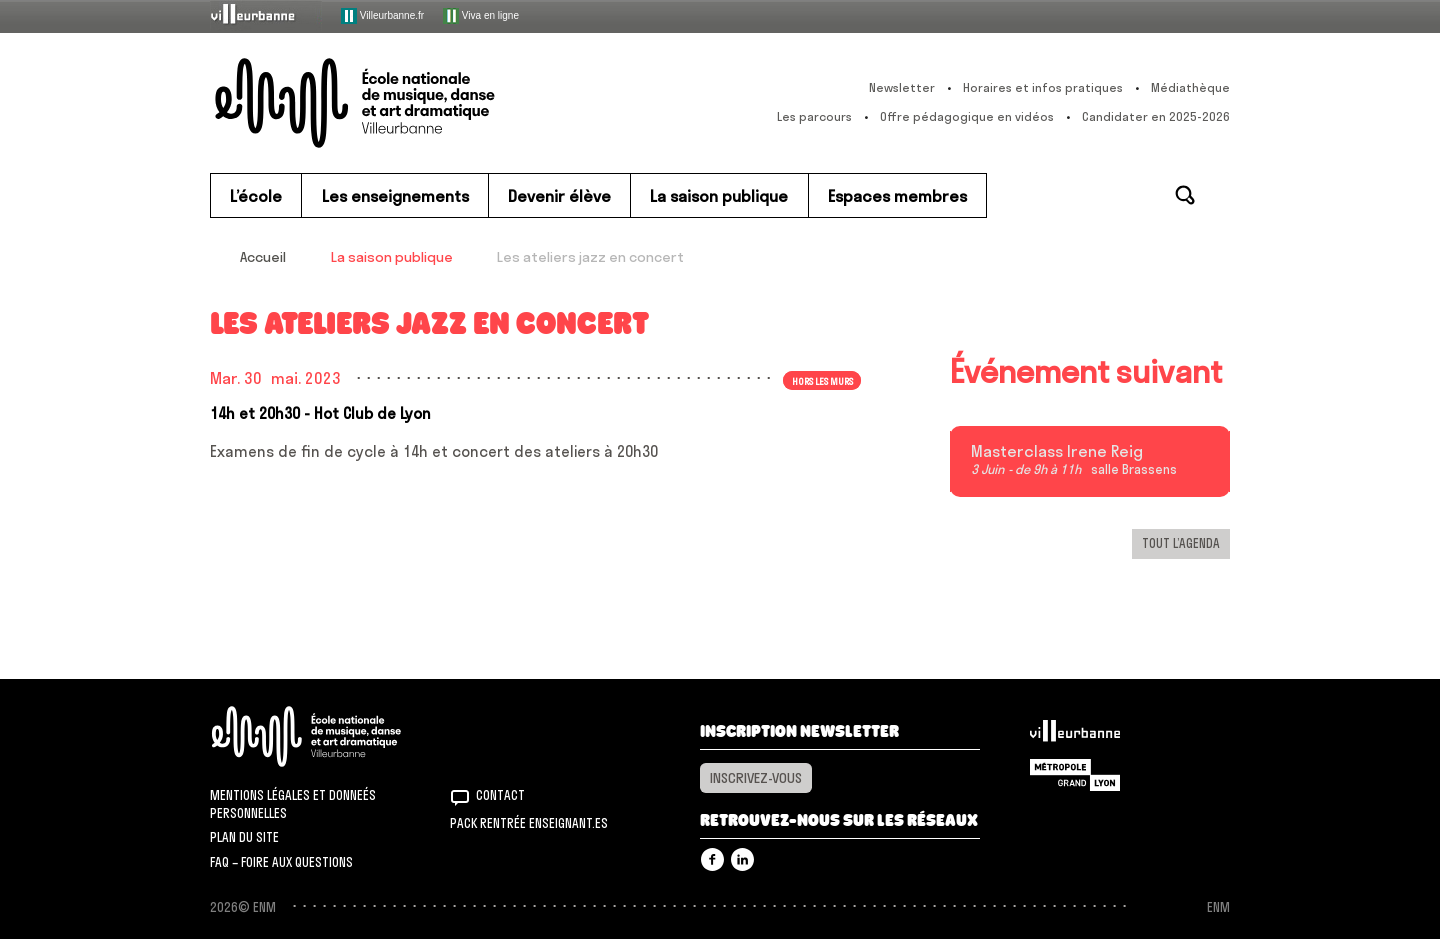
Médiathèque (1190, 87)
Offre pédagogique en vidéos (967, 116)
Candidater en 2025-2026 (1156, 116)
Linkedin (742, 859)
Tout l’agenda (1181, 543)
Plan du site (244, 837)
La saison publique (392, 257)
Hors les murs (822, 380)
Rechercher (1185, 195)
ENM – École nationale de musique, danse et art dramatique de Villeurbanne (395, 103)
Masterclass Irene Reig (1057, 452)
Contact (500, 795)
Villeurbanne (1075, 736)
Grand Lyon (1075, 775)
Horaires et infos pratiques (1043, 87)
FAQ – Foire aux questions (281, 862)
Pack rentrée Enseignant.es (529, 823)
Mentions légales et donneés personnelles (293, 804)
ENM (332, 736)
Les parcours (814, 116)
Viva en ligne (481, 16)
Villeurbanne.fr (382, 16)
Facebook (712, 859)
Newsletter (902, 87)
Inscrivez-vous (756, 778)
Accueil (263, 257)
